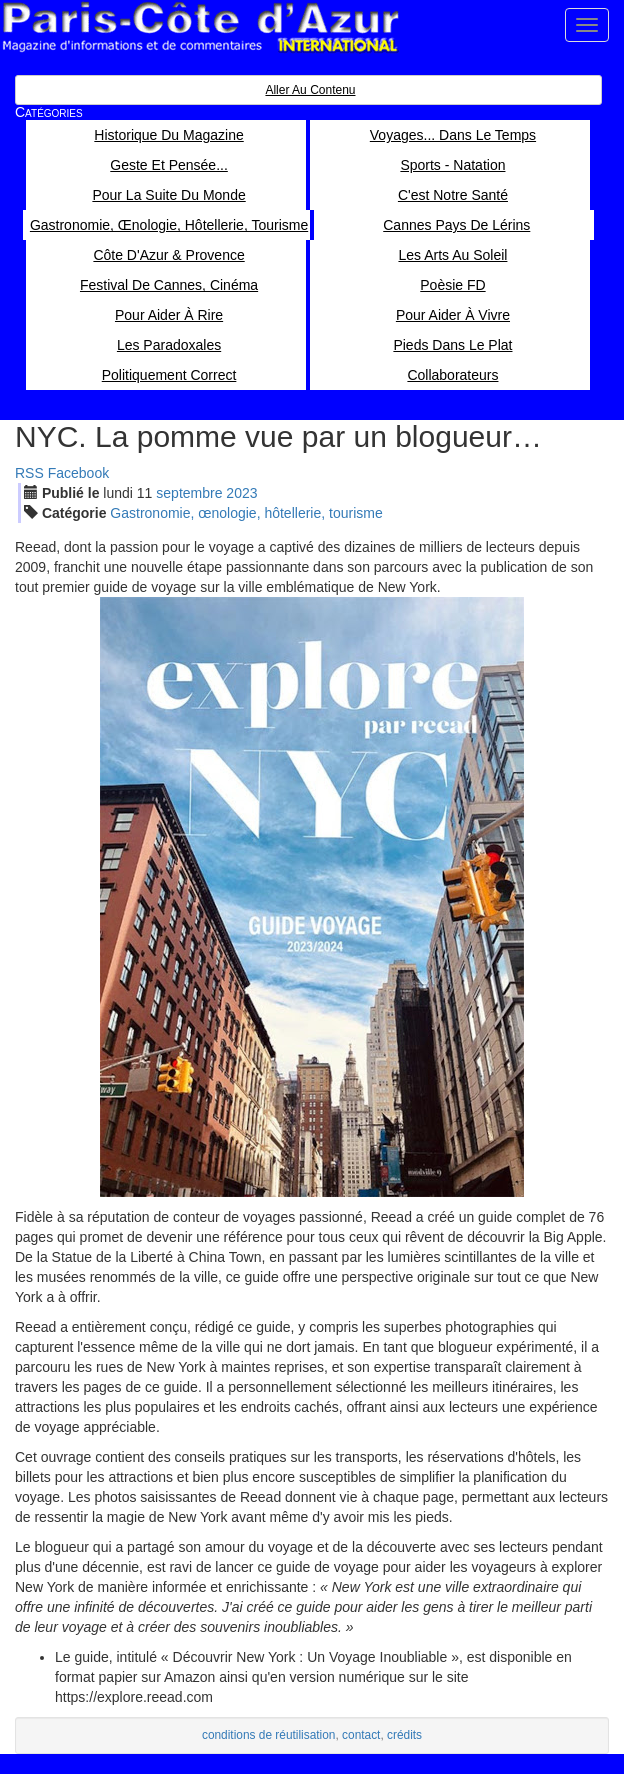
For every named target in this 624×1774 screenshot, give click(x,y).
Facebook (78, 473)
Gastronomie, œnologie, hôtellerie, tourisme (246, 513)
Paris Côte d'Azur (200, 27)
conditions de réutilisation (269, 1735)
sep (189, 493)
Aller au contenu (310, 90)
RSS (29, 473)
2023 (241, 493)
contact (361, 1735)
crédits (404, 1735)
